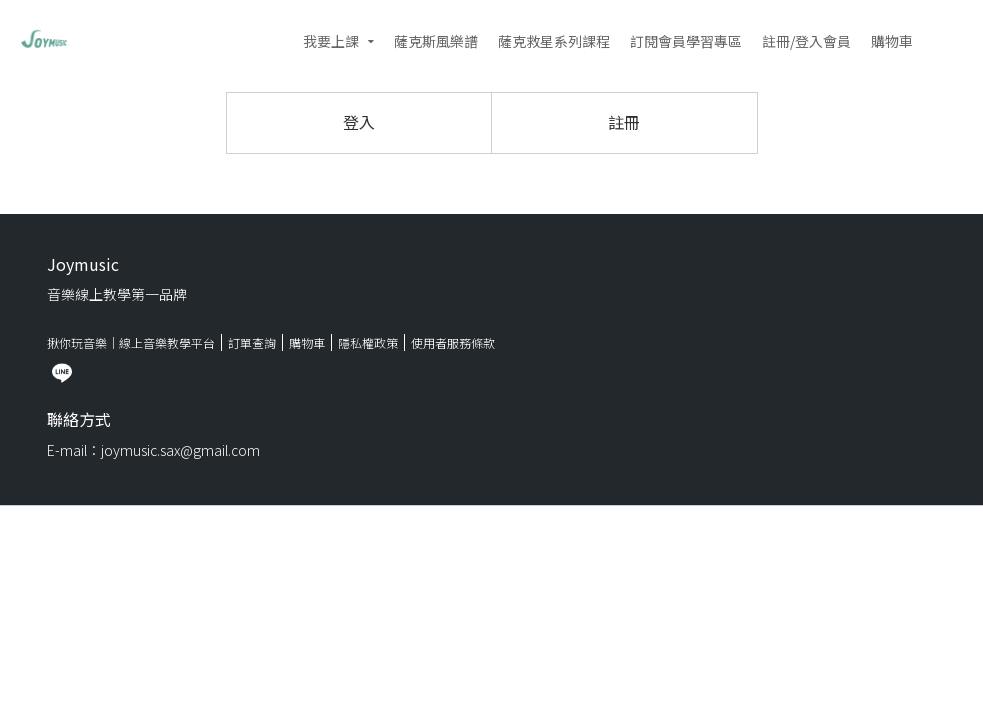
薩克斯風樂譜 (436, 41)
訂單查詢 (252, 342)
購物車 (892, 41)
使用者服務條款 (453, 342)
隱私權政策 (368, 342)
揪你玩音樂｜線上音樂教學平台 (131, 342)
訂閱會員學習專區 (686, 41)
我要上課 (331, 41)
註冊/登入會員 (806, 41)
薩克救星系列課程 (554, 41)
